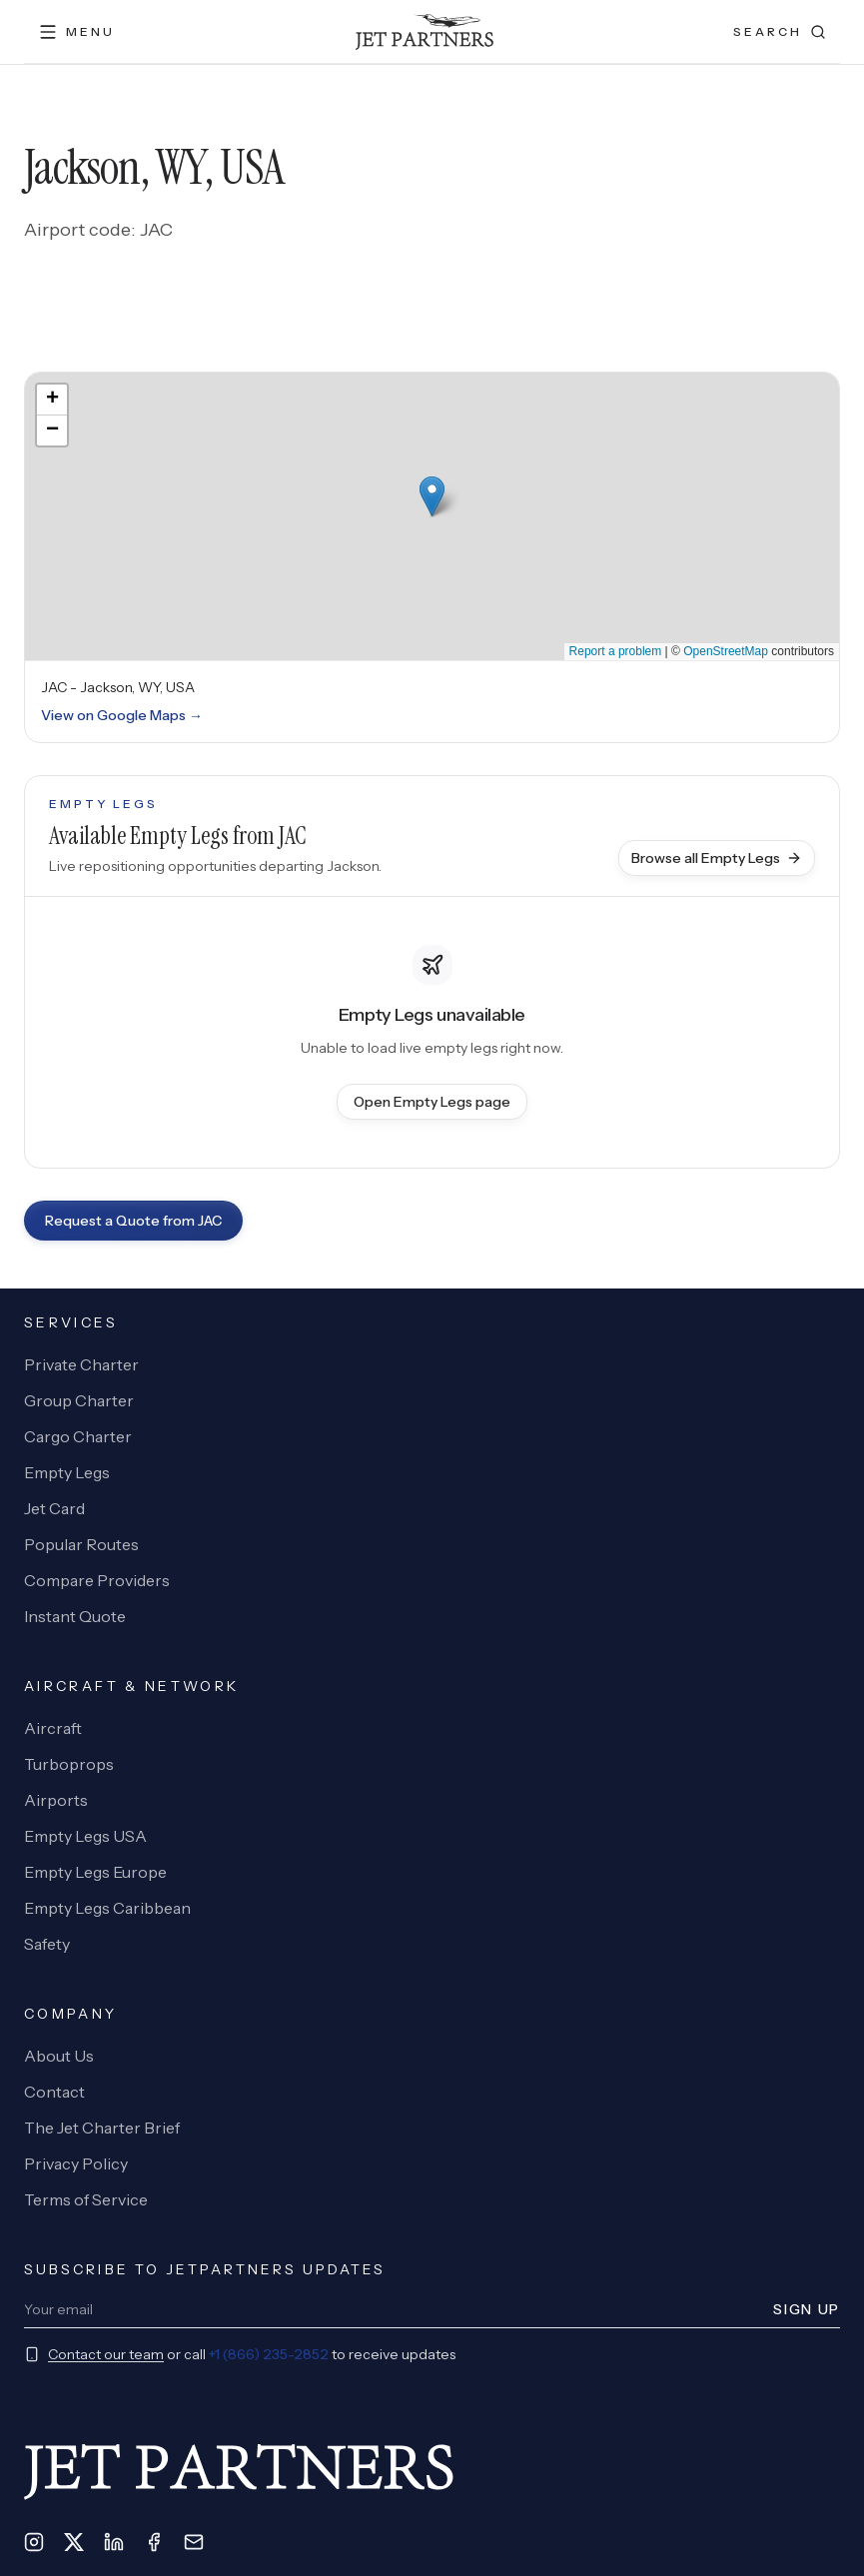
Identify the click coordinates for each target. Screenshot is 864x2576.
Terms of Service (86, 2199)
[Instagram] (34, 2542)
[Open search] (779, 32)
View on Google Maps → (122, 715)
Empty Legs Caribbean (107, 1908)
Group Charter (79, 1400)
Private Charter (81, 1364)
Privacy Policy (76, 2163)
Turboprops (69, 1764)
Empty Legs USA (85, 1836)
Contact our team (106, 2354)
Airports (56, 1800)
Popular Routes (81, 1544)
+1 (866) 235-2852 (269, 2354)
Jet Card (54, 1508)
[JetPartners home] (423, 32)
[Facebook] (154, 2542)
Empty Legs (67, 1472)
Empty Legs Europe (95, 1872)
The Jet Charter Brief (102, 2128)
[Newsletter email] (392, 2309)
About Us (59, 2056)
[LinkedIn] (114, 2542)
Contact (54, 2092)
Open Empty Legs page (432, 1102)
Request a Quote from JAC (133, 1221)
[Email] (194, 2542)
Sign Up (806, 2309)
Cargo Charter (78, 1436)
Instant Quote (75, 1616)
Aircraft (53, 1728)
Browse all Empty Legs (716, 858)
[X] (74, 2542)
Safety (47, 1944)
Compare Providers (97, 1580)
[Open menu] (76, 32)
